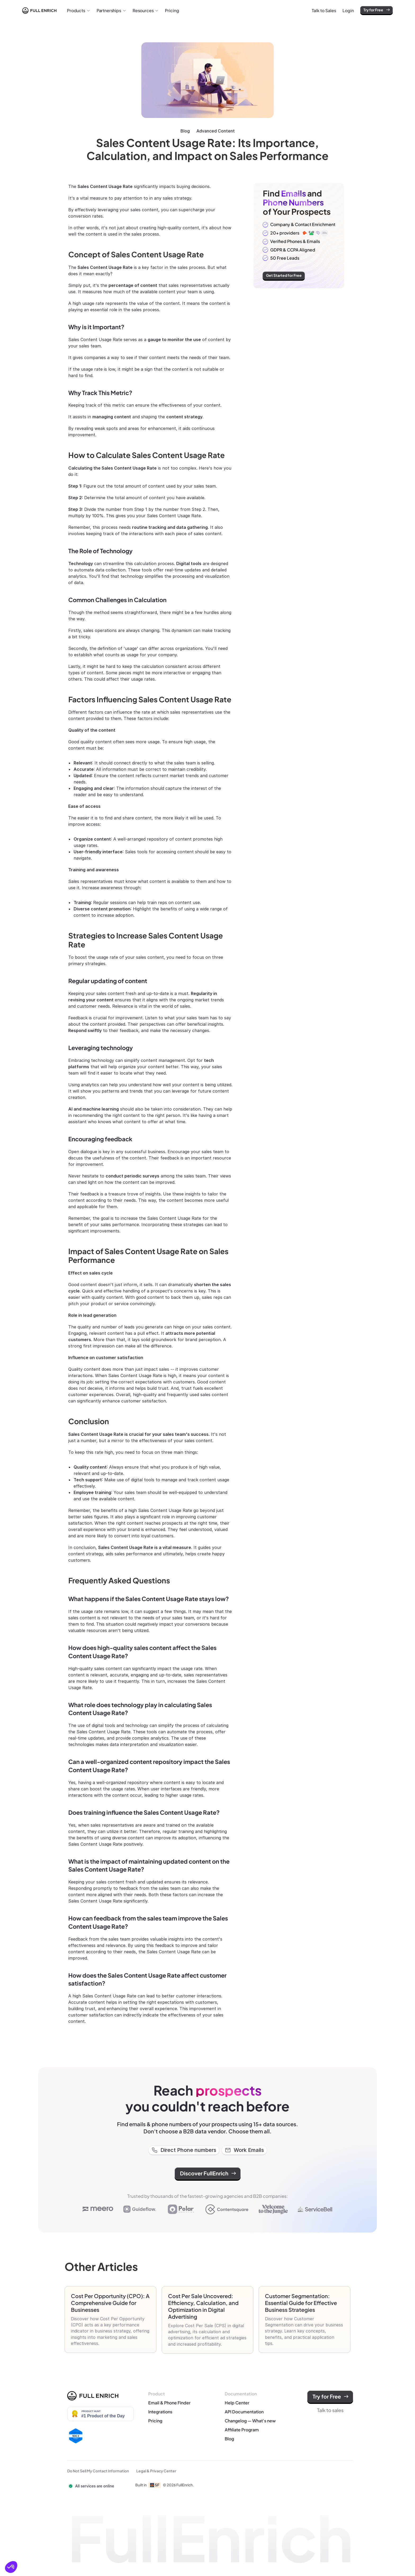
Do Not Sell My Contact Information (98, 2470)
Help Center (237, 2402)
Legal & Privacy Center (156, 2470)
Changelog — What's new (250, 2420)
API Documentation (244, 2411)
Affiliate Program (242, 2429)
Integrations (160, 2411)
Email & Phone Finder (169, 2402)
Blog (185, 131)
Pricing (155, 2420)
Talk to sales (330, 2410)
